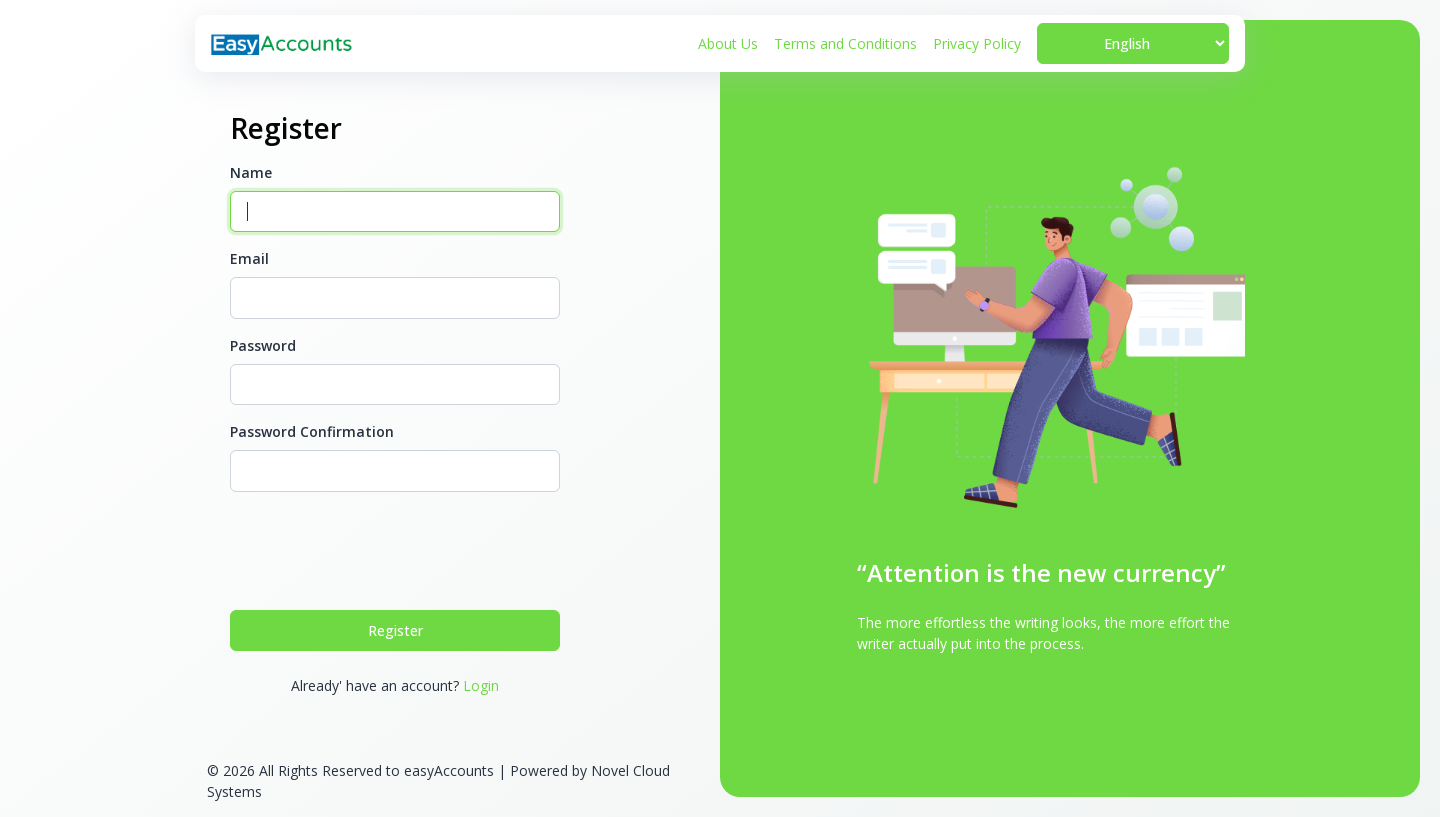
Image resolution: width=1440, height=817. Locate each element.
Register (395, 630)
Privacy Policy (977, 43)
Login (481, 685)
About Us (728, 43)
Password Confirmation (312, 431)
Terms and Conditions (845, 43)
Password (263, 345)
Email (249, 258)
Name (251, 172)
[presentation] (382, 547)
